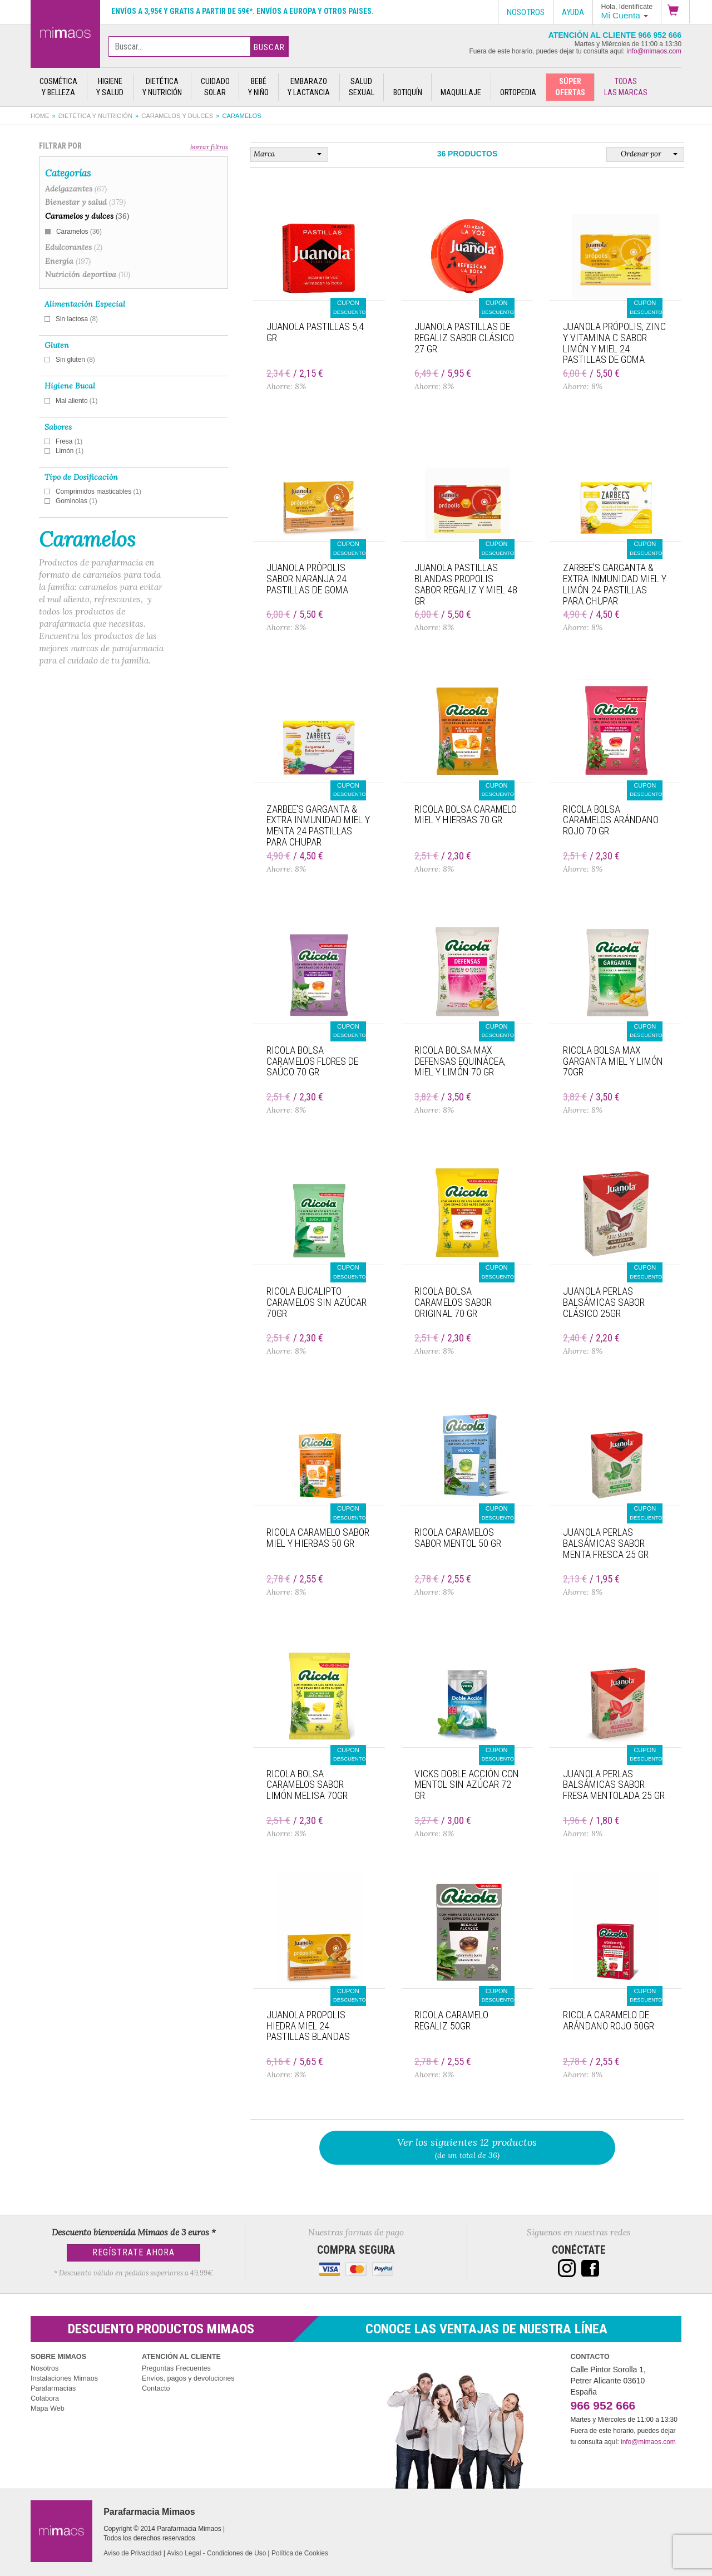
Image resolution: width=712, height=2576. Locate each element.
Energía (68, 261)
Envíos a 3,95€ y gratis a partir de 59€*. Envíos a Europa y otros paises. (242, 11)
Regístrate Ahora (133, 2252)
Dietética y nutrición (95, 115)
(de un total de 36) (467, 2147)
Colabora (45, 2398)
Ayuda (573, 12)
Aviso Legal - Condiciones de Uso (216, 2553)
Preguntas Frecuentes (176, 2368)
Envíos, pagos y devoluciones (188, 2378)
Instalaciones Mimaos (64, 2378)
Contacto (156, 2388)
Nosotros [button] (526, 12)
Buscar (269, 47)
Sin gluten (75, 359)
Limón (69, 451)
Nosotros (44, 2368)
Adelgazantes (76, 189)
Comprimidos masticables (98, 491)
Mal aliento (76, 401)
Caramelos (79, 231)
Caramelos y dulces (177, 115)
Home (40, 115)
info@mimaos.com (653, 51)
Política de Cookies (299, 2553)
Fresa (69, 441)
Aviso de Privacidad (132, 2553)
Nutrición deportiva (87, 274)
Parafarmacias (53, 2388)
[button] (675, 11)
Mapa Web (48, 2408)
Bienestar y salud (85, 202)
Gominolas (76, 501)
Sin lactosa (77, 319)
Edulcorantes (73, 247)
